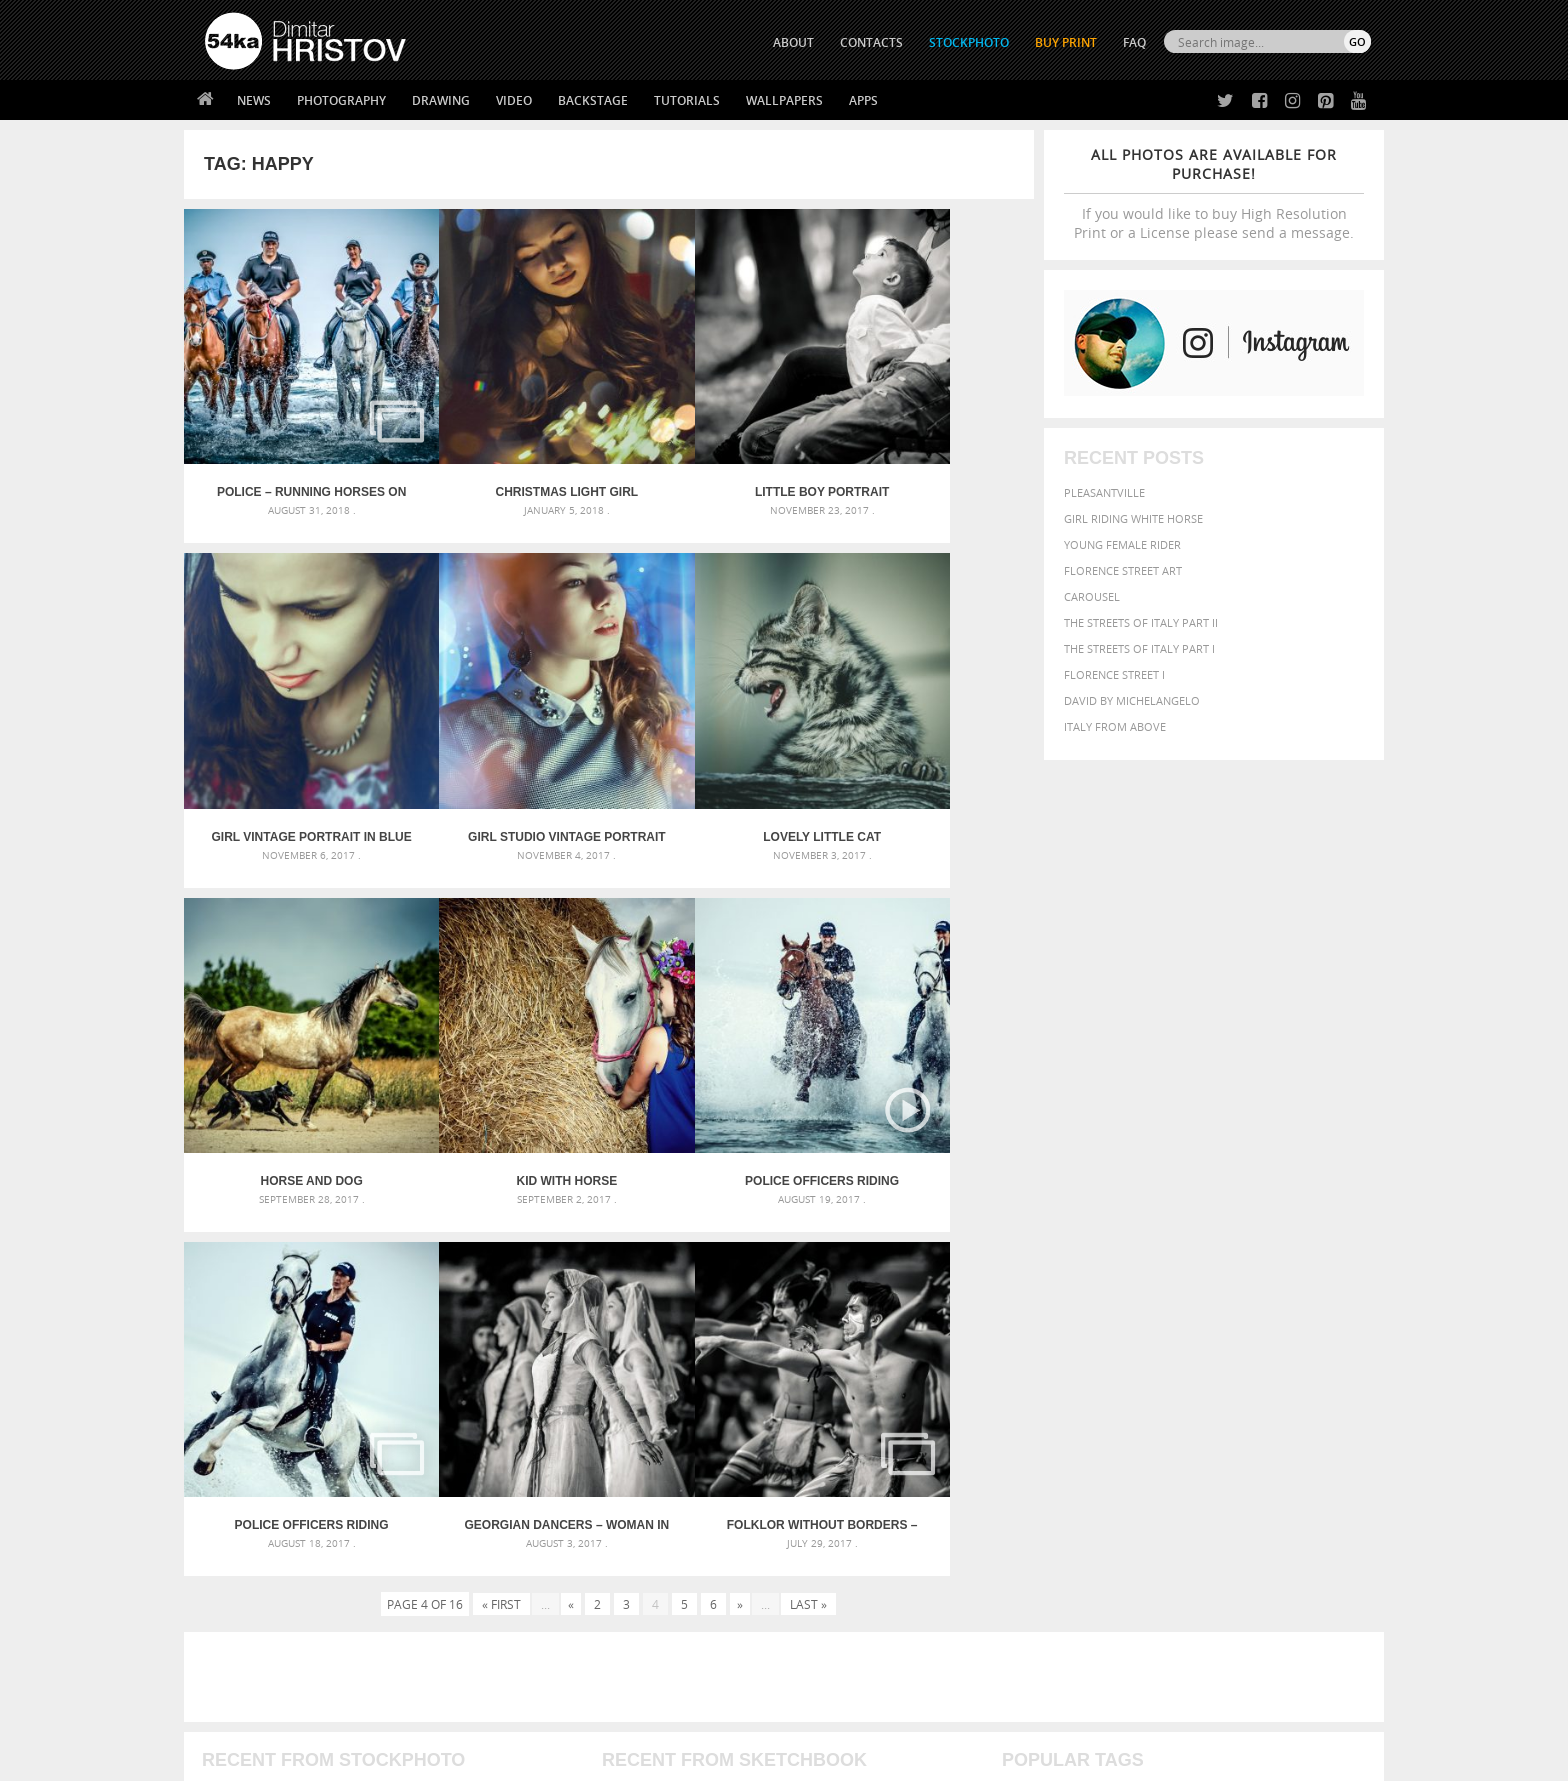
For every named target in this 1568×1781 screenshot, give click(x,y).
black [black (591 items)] (1085, 1342)
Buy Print (1066, 42)
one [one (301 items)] (1261, 1382)
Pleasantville (1104, 492)
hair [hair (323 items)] (1355, 1363)
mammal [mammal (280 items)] (1130, 1382)
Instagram (836, 1594)
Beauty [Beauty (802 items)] (1031, 1342)
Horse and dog (715, 751)
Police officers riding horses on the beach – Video (290, 1053)
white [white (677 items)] (1079, 1420)
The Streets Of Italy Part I (1139, 648)
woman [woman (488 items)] (1131, 1421)
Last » (808, 1132)
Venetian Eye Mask (532, 1712)
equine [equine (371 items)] (1151, 1362)
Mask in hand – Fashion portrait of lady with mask (353, 1369)
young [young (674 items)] (1186, 1420)
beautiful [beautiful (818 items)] (1286, 1320)
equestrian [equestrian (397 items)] (1091, 1362)
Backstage (593, 100)
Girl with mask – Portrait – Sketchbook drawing (746, 1369)
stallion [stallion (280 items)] (1311, 1402)
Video (514, 100)
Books (513, 1591)
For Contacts (534, 1641)
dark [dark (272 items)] (1305, 1344)
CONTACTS (871, 42)
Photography (341, 100)
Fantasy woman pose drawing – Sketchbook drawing (760, 1345)
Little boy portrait (715, 450)
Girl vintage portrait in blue (927, 450)
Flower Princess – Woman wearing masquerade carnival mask (384, 1417)
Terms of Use (481, 1758)
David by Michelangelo (1132, 700)
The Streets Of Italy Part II (1141, 622)
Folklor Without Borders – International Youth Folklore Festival (928, 1053)
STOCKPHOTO (969, 42)
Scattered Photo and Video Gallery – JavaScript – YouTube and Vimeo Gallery (384, 1321)
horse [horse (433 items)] (1050, 1381)
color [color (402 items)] (1242, 1343)
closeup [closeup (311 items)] (1198, 1344)
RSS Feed (621, 1712)
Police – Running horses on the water (290, 450)
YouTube (830, 1646)
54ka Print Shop (250, 1541)
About (512, 1541)
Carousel (1092, 596)
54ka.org (370, 1758)
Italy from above (1115, 726)
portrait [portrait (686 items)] (1193, 1400)
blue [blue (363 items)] (1123, 1343)
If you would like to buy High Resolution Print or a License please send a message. (1214, 193)
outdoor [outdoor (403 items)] (1304, 1381)
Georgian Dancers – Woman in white (715, 1053)
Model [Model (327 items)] (1171, 1382)
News (254, 100)
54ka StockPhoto (255, 1566)
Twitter (829, 1542)
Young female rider (1122, 544)
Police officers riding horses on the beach (503, 1053)
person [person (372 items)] (1134, 1401)
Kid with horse (927, 751)
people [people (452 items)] (1088, 1401)
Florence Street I (1114, 674)
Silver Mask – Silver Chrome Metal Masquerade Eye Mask (369, 1393)
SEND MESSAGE (1195, 1581)
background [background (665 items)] (1190, 1320)
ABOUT (793, 42)
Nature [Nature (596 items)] (1219, 1380)
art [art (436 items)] (1065, 1321)
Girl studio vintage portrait (290, 751)
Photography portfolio (277, 1591)
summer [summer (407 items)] (1028, 1421)
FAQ (1134, 42)
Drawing (441, 100)
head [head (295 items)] (1015, 1382)
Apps (863, 100)
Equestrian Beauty (413, 1712)
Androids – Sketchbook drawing (699, 1321)
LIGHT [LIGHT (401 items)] (1090, 1381)
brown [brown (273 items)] (1157, 1344)
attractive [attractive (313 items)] (1107, 1322)
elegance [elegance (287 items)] (1027, 1363)
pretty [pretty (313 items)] (1249, 1402)
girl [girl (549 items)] (1326, 1362)
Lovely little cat (503, 751)
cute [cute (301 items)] (1277, 1344)
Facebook (834, 1568)
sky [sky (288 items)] (1278, 1402)
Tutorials (687, 100)
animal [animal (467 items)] (1026, 1321)
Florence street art (1123, 570)
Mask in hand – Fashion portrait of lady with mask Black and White (384, 1345)
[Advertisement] (788, 1205)
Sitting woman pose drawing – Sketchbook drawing (757, 1417)
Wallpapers (784, 100)
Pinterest (833, 1620)
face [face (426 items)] (1188, 1362)
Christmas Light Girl (502, 450)
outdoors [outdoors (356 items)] (1033, 1402)
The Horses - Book (257, 1616)
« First (501, 1132)
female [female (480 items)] (1284, 1362)
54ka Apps (232, 1641)
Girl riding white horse (1133, 518)
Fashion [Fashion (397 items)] (1231, 1362)
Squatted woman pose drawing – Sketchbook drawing (765, 1393)
